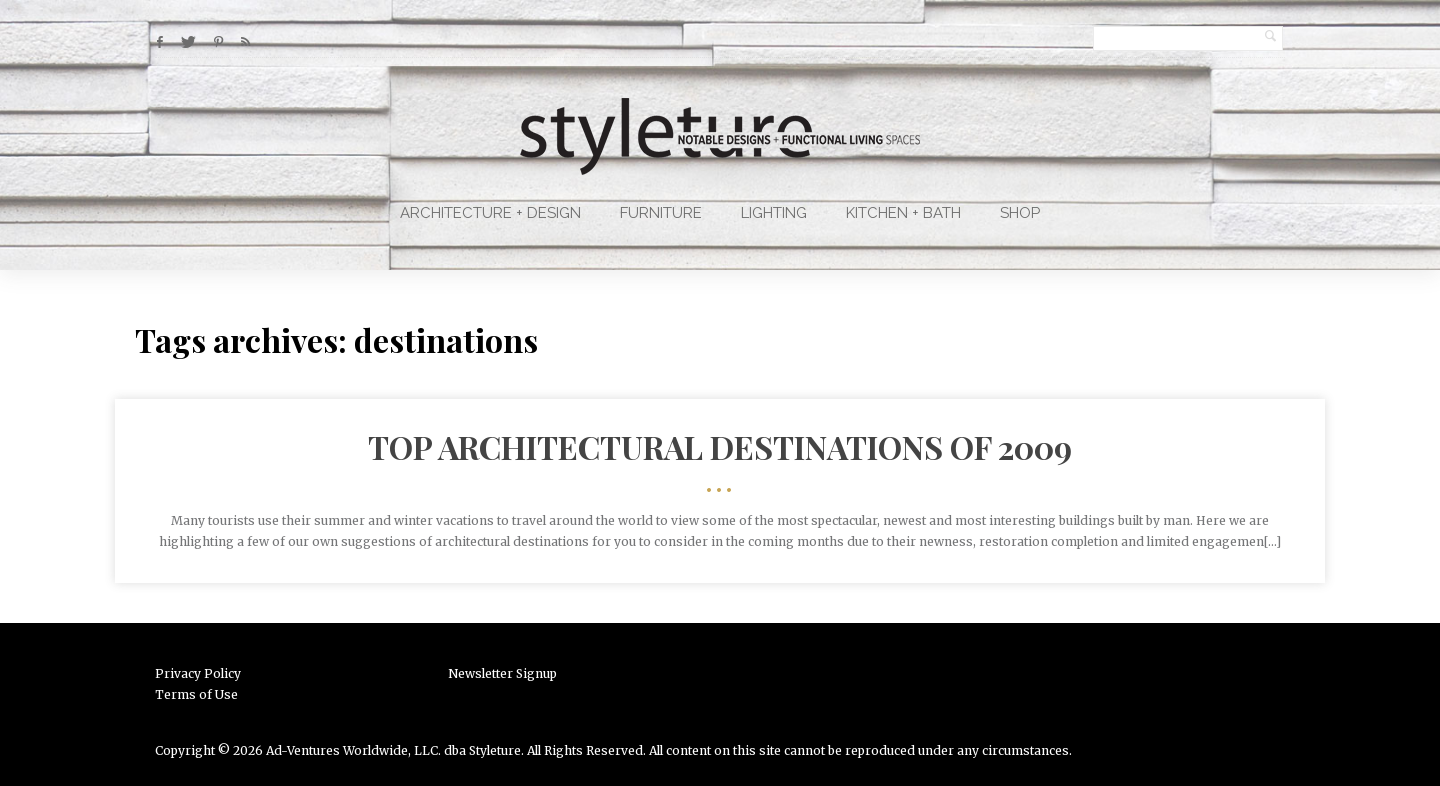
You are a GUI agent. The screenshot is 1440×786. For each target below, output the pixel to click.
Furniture (661, 213)
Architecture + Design (490, 213)
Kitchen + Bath (903, 213)
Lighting (774, 213)
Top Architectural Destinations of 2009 (720, 446)
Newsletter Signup (502, 673)
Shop (1020, 213)
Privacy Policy (198, 673)
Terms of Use (196, 694)
